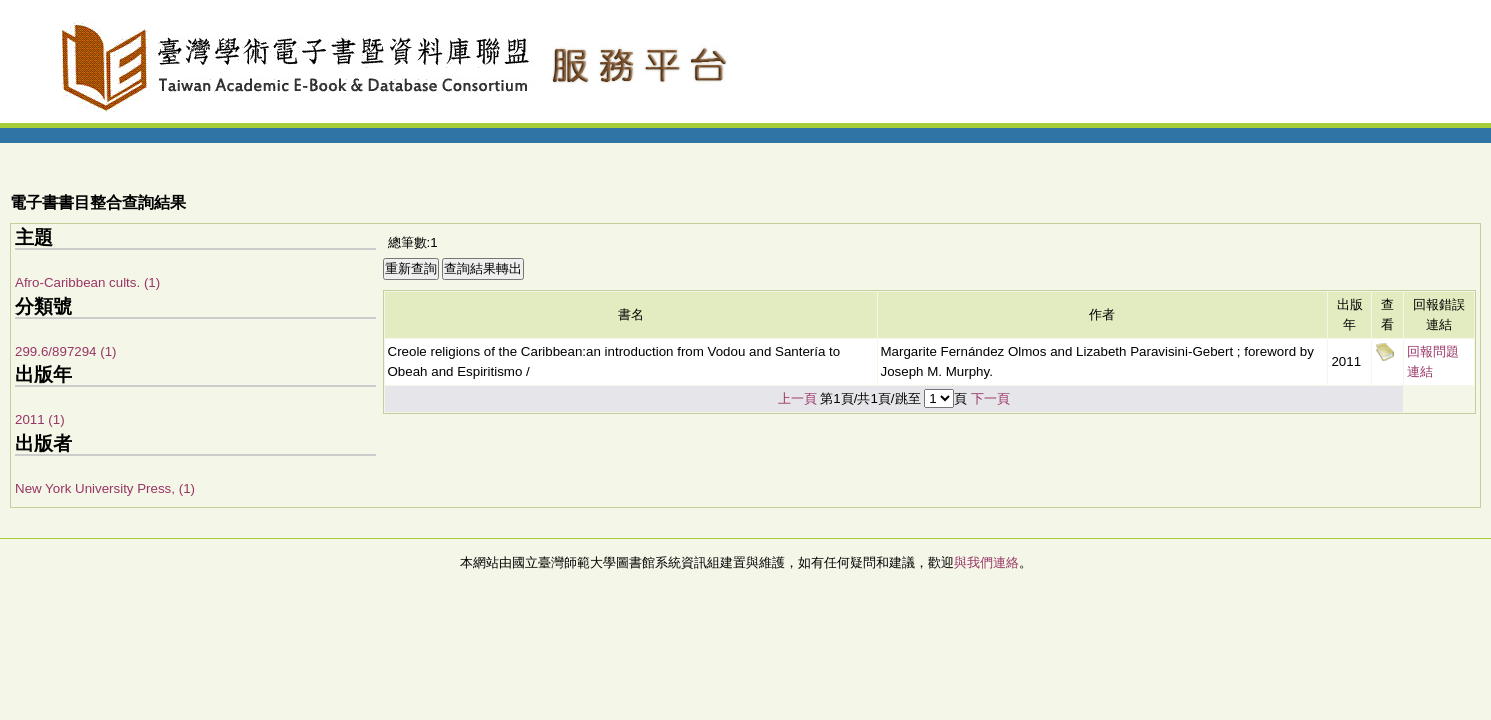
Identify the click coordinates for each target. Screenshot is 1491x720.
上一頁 (797, 398)
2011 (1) (40, 419)
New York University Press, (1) (105, 488)
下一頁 (990, 398)
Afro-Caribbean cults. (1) (87, 282)
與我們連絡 (986, 562)
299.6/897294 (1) (66, 351)
